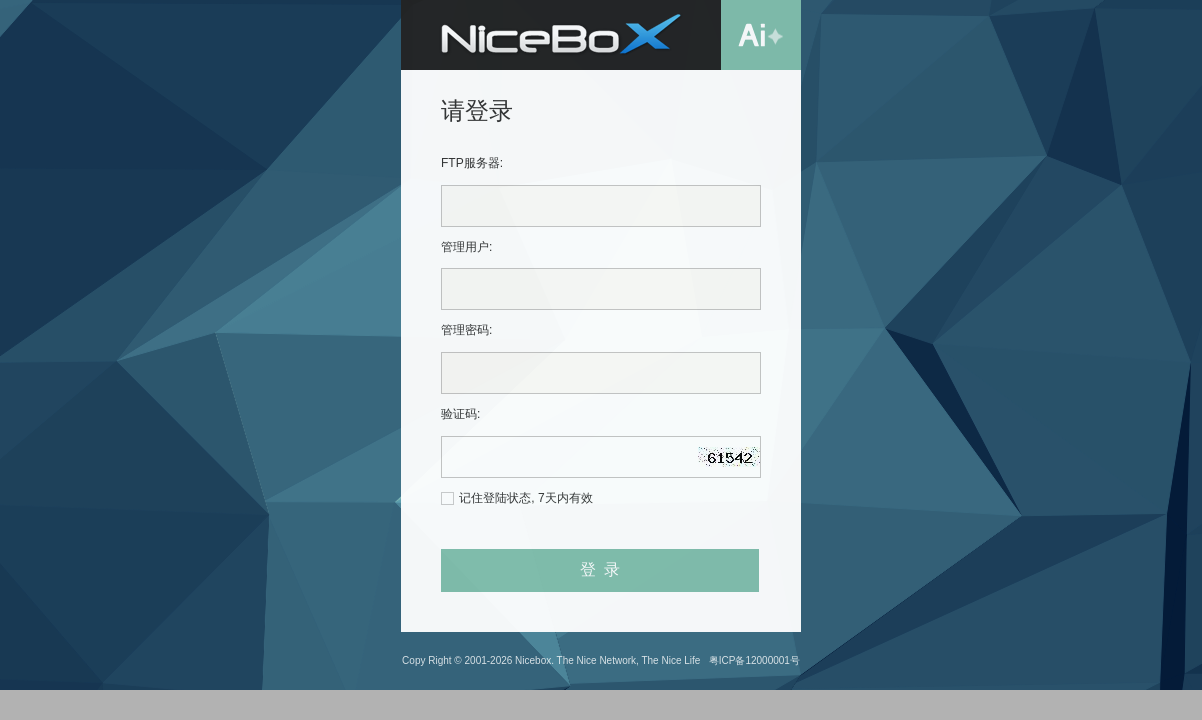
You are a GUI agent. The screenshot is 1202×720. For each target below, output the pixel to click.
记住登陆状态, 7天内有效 (525, 498)
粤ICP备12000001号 (754, 660)
